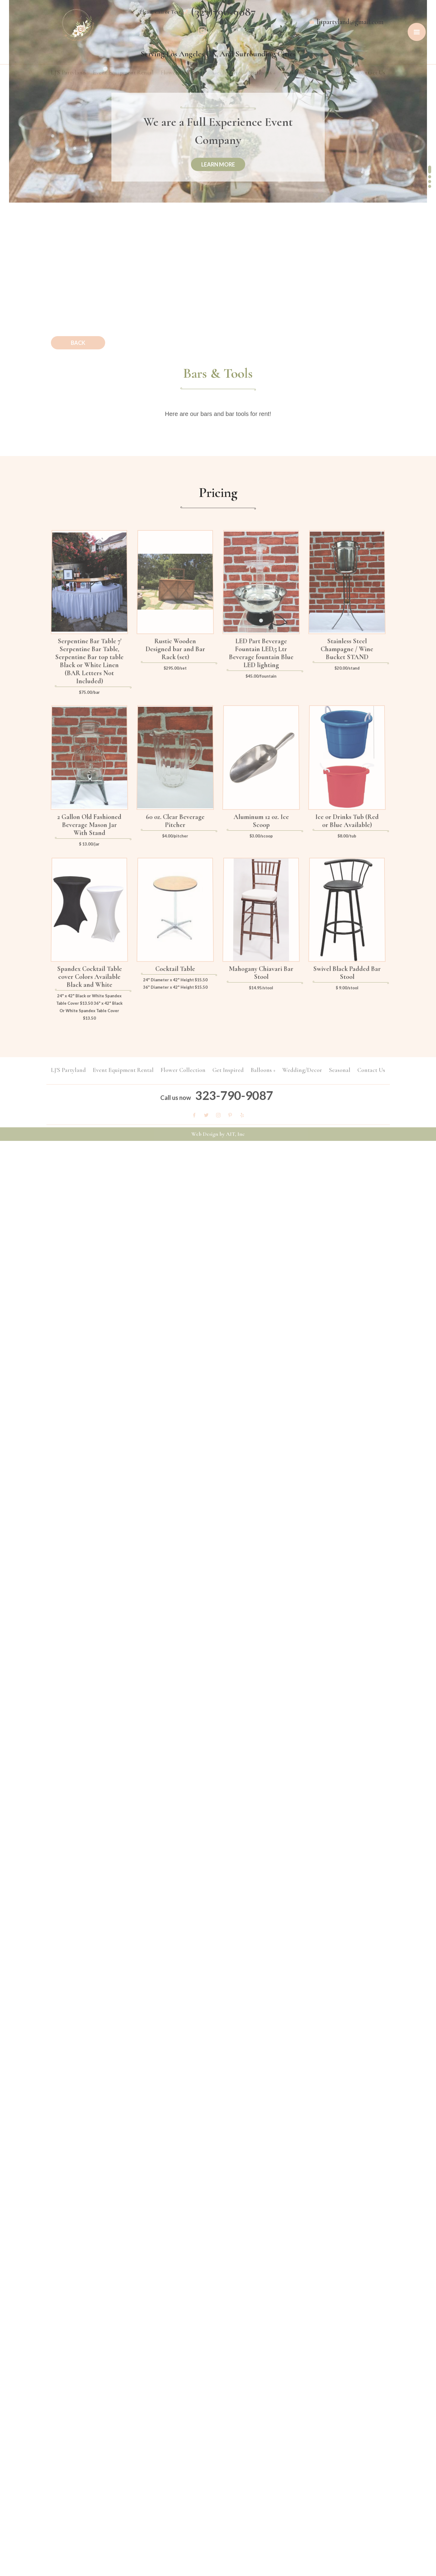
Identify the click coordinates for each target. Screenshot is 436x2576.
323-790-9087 (234, 1091)
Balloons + (263, 72)
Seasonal (339, 72)
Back (78, 342)
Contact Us (371, 72)
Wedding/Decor (302, 72)
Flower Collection (183, 72)
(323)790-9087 (223, 11)
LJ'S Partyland (68, 72)
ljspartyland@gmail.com (350, 21)
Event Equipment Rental (123, 72)
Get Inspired (228, 72)
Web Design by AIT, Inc (218, 1138)
